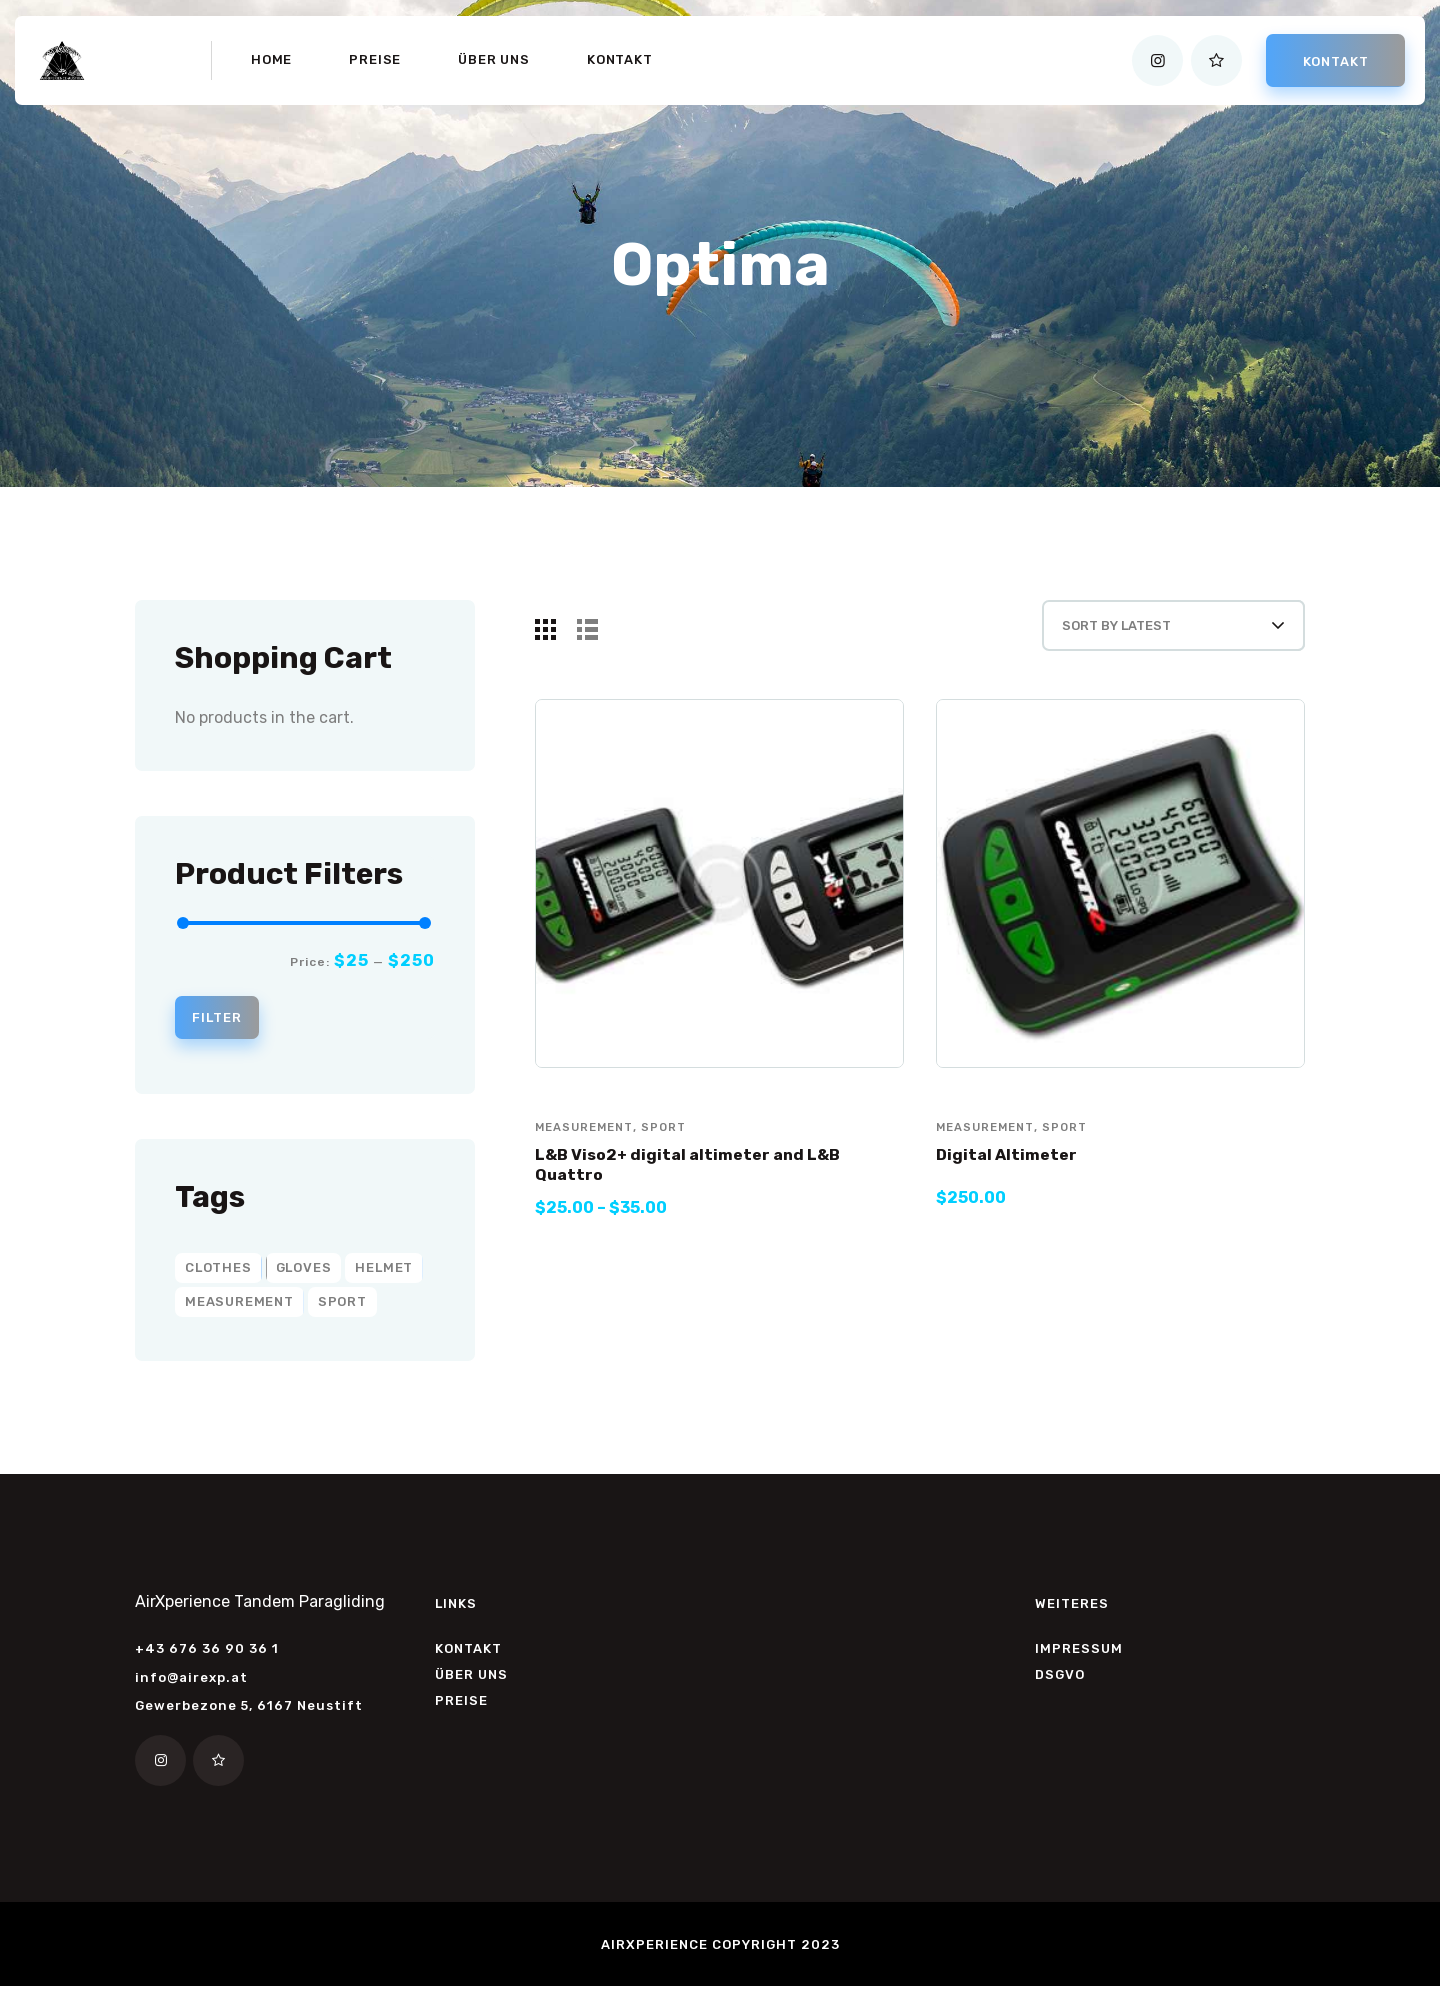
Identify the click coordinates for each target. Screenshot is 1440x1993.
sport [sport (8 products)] (342, 1306)
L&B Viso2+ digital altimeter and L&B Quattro (705, 1185)
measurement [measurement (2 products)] (239, 1306)
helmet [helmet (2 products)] (384, 1272)
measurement (587, 1146)
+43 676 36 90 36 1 (207, 1653)
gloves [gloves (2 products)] (304, 1272)
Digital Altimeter (1014, 1174)
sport (671, 1146)
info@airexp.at (191, 1682)
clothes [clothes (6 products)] (218, 1272)
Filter (225, 1020)
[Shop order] (1151, 635)
